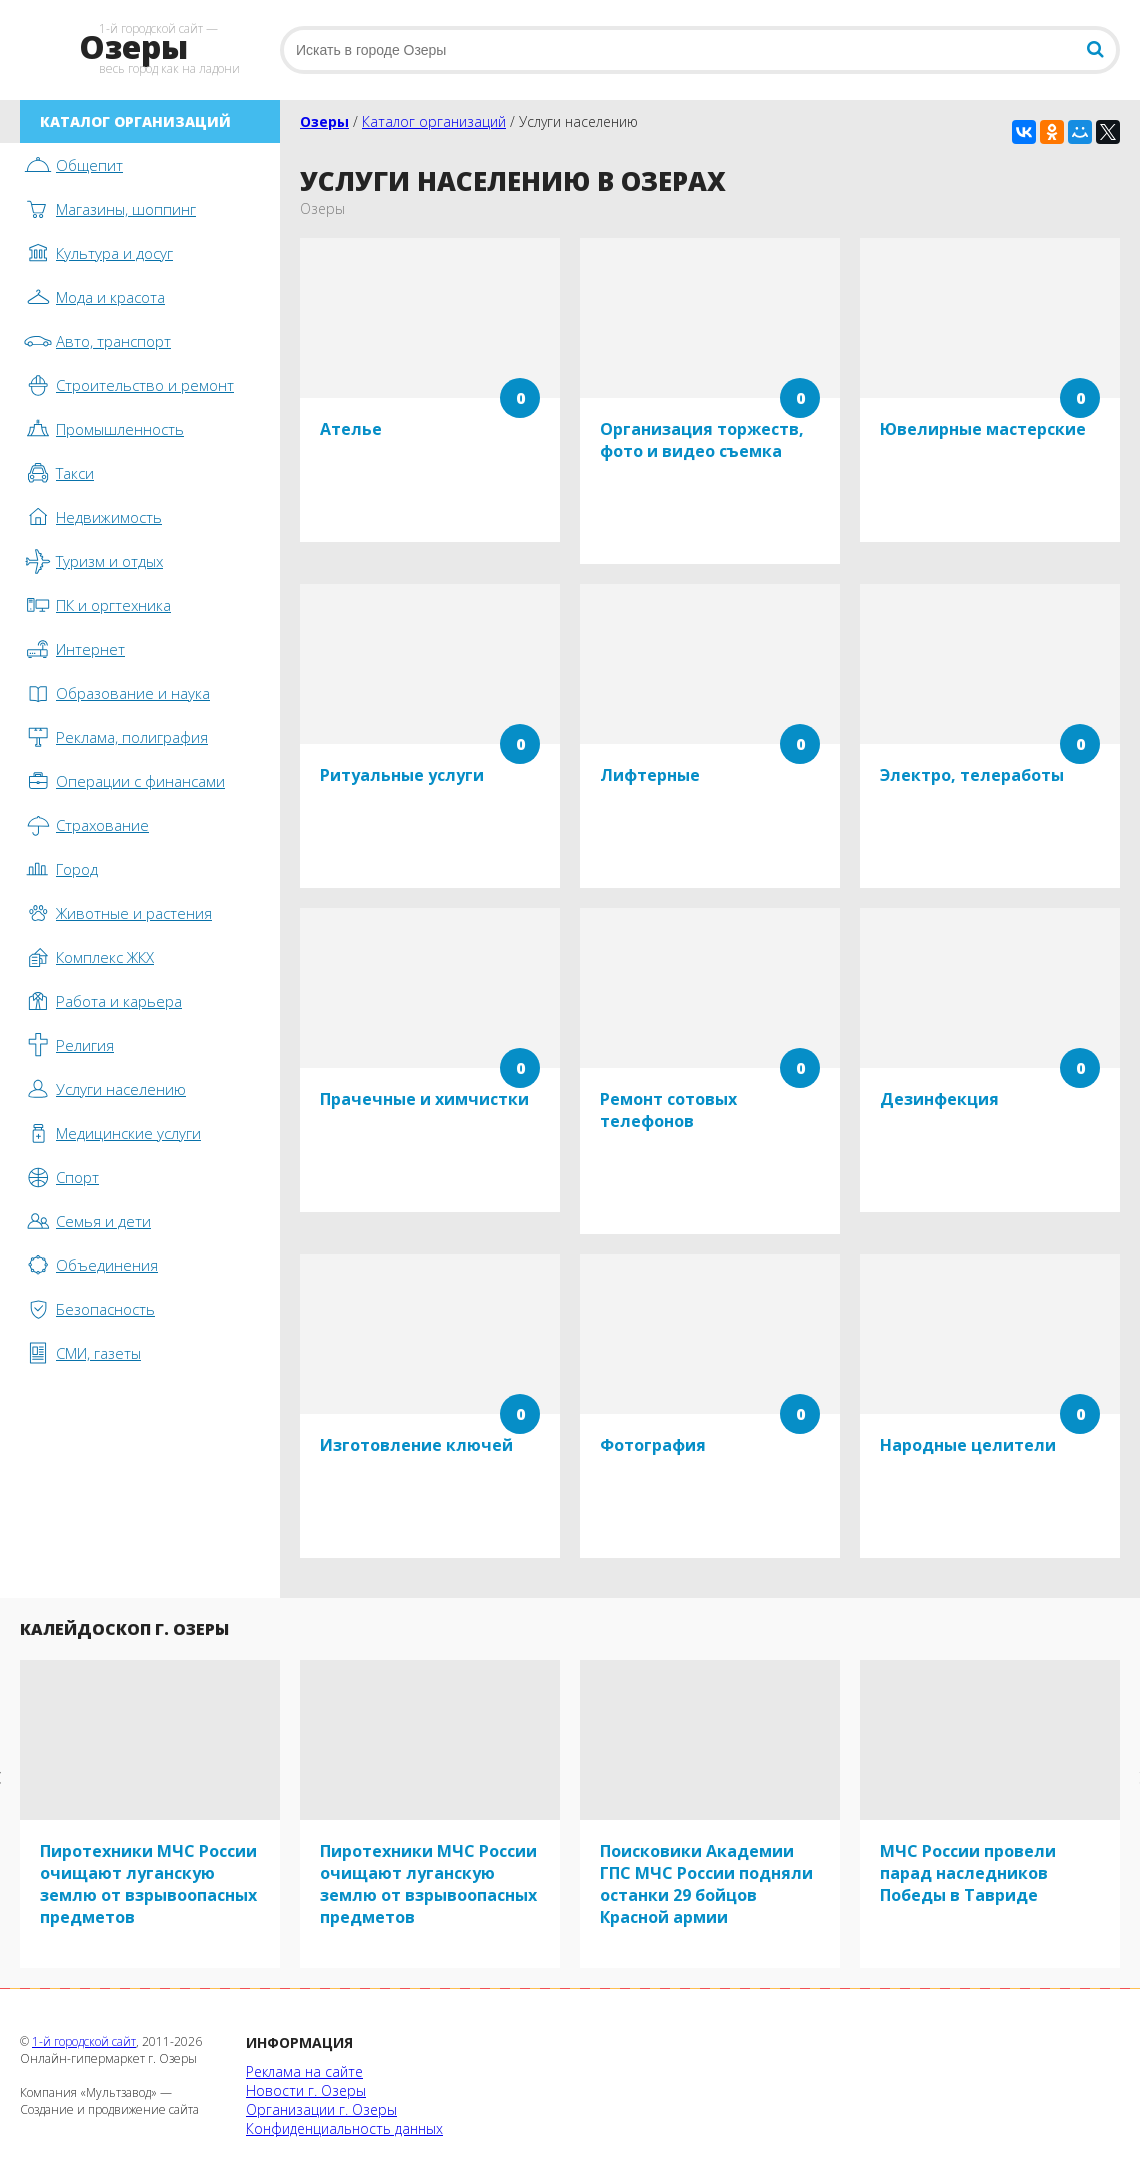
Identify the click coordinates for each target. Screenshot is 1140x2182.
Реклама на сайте (304, 2071)
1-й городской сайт (84, 2041)
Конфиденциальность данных (344, 2128)
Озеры (324, 121)
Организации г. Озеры (321, 2109)
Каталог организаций (434, 121)
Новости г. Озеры (306, 2090)
